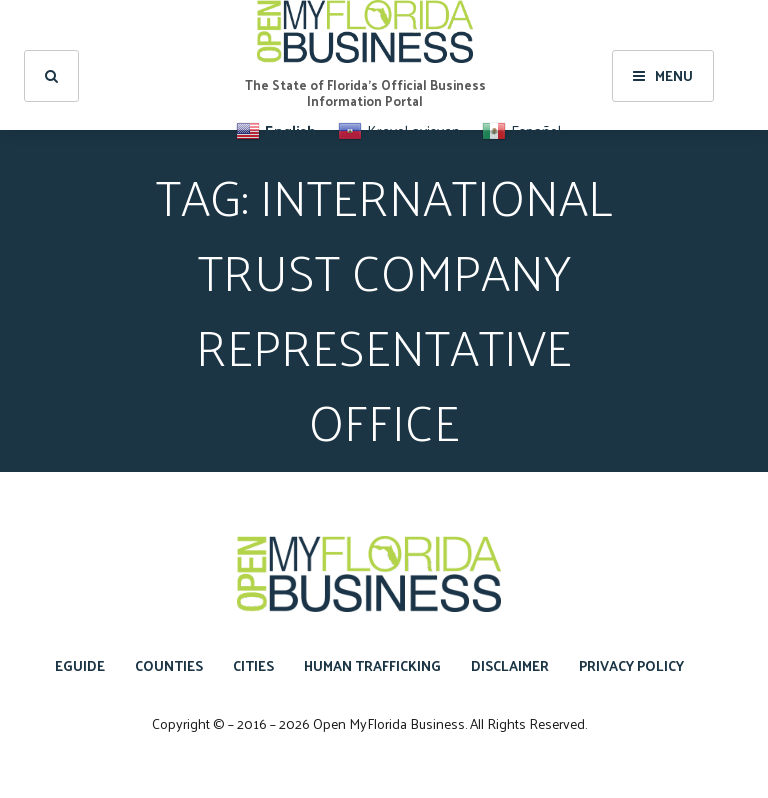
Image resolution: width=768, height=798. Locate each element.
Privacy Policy (631, 665)
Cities (253, 665)
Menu (663, 75)
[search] (51, 76)
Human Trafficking (372, 665)
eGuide (80, 665)
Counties (169, 665)
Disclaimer (510, 665)
